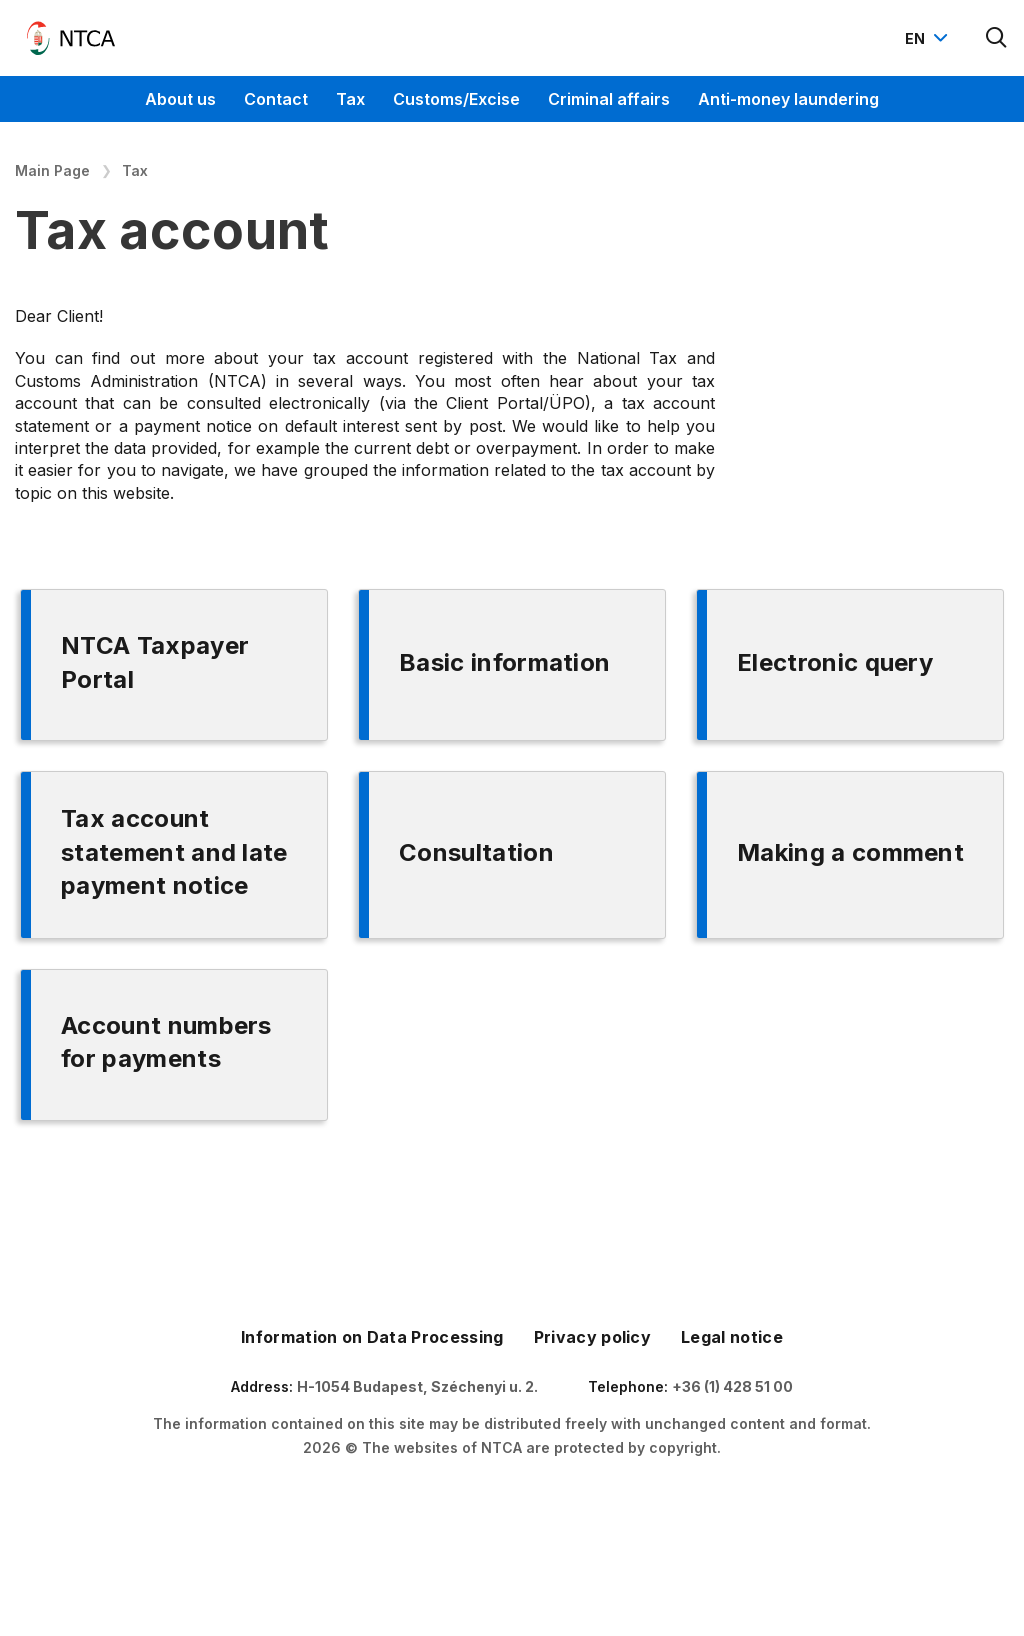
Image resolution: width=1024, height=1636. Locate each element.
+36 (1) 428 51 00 (732, 1386)
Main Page (52, 170)
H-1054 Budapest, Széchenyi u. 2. (417, 1386)
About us (180, 99)
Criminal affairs (609, 99)
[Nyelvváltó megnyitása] (929, 38)
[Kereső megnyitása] (997, 38)
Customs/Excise (456, 99)
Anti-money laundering (788, 99)
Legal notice (732, 1337)
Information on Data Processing (372, 1337)
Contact (276, 99)
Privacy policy (592, 1337)
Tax (350, 99)
